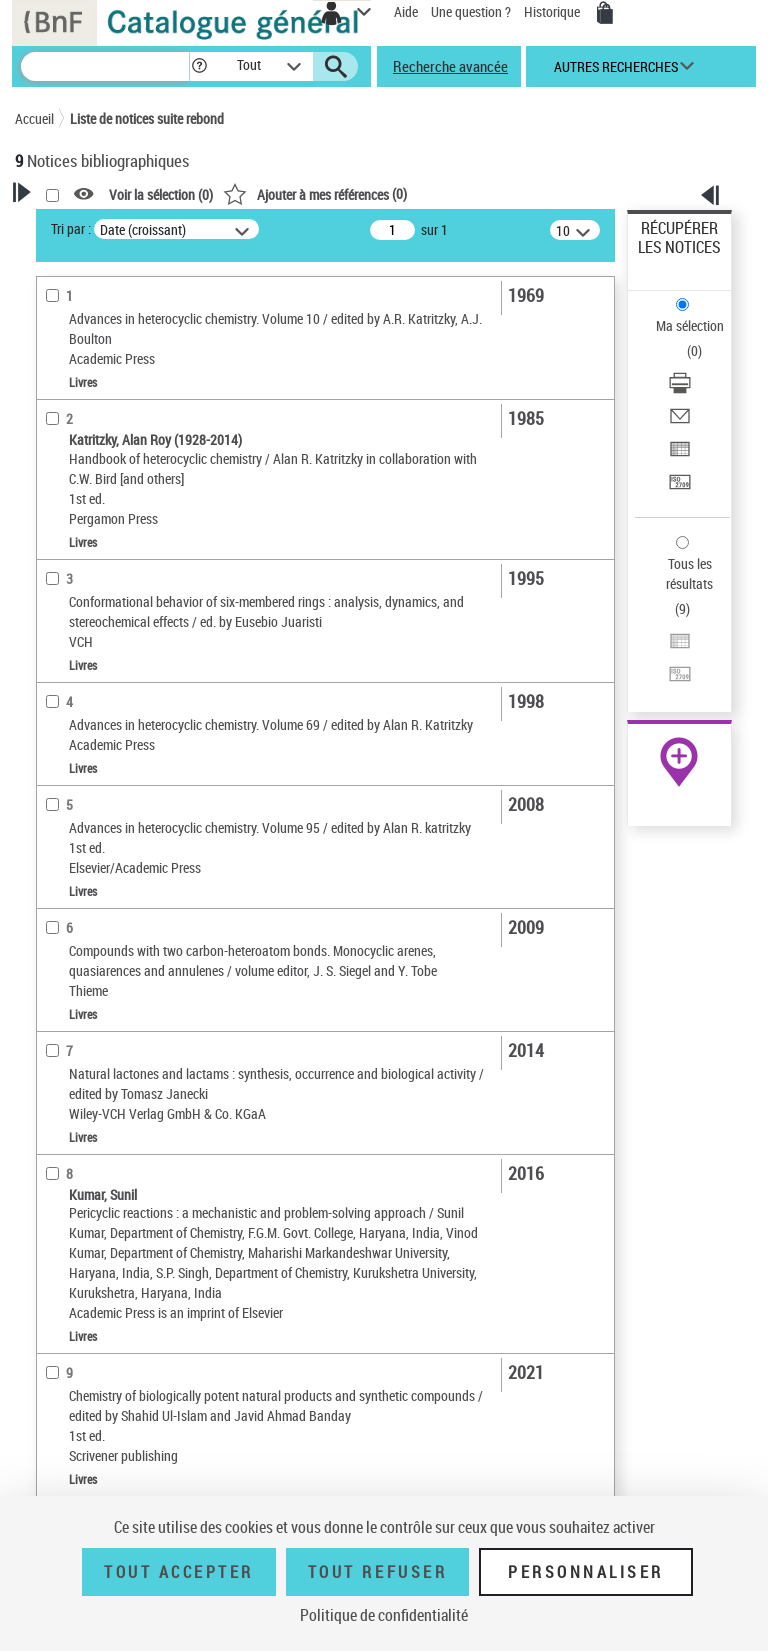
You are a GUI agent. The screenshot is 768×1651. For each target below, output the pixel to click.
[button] (199, 66)
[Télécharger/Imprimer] (680, 389)
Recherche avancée (450, 66)
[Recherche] (105, 66)
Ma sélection (690, 325)
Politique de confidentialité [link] (384, 1615)
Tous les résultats (689, 573)
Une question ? (471, 11)
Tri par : (71, 228)
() (315, 193)
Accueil (34, 118)
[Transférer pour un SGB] (680, 488)
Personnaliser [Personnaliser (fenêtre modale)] (586, 1572)
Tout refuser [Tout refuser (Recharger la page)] (377, 1572)
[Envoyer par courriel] (680, 422)
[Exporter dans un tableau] (680, 455)
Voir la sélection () (161, 194)
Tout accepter (179, 1572)
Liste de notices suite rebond (147, 118)
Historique (553, 11)
